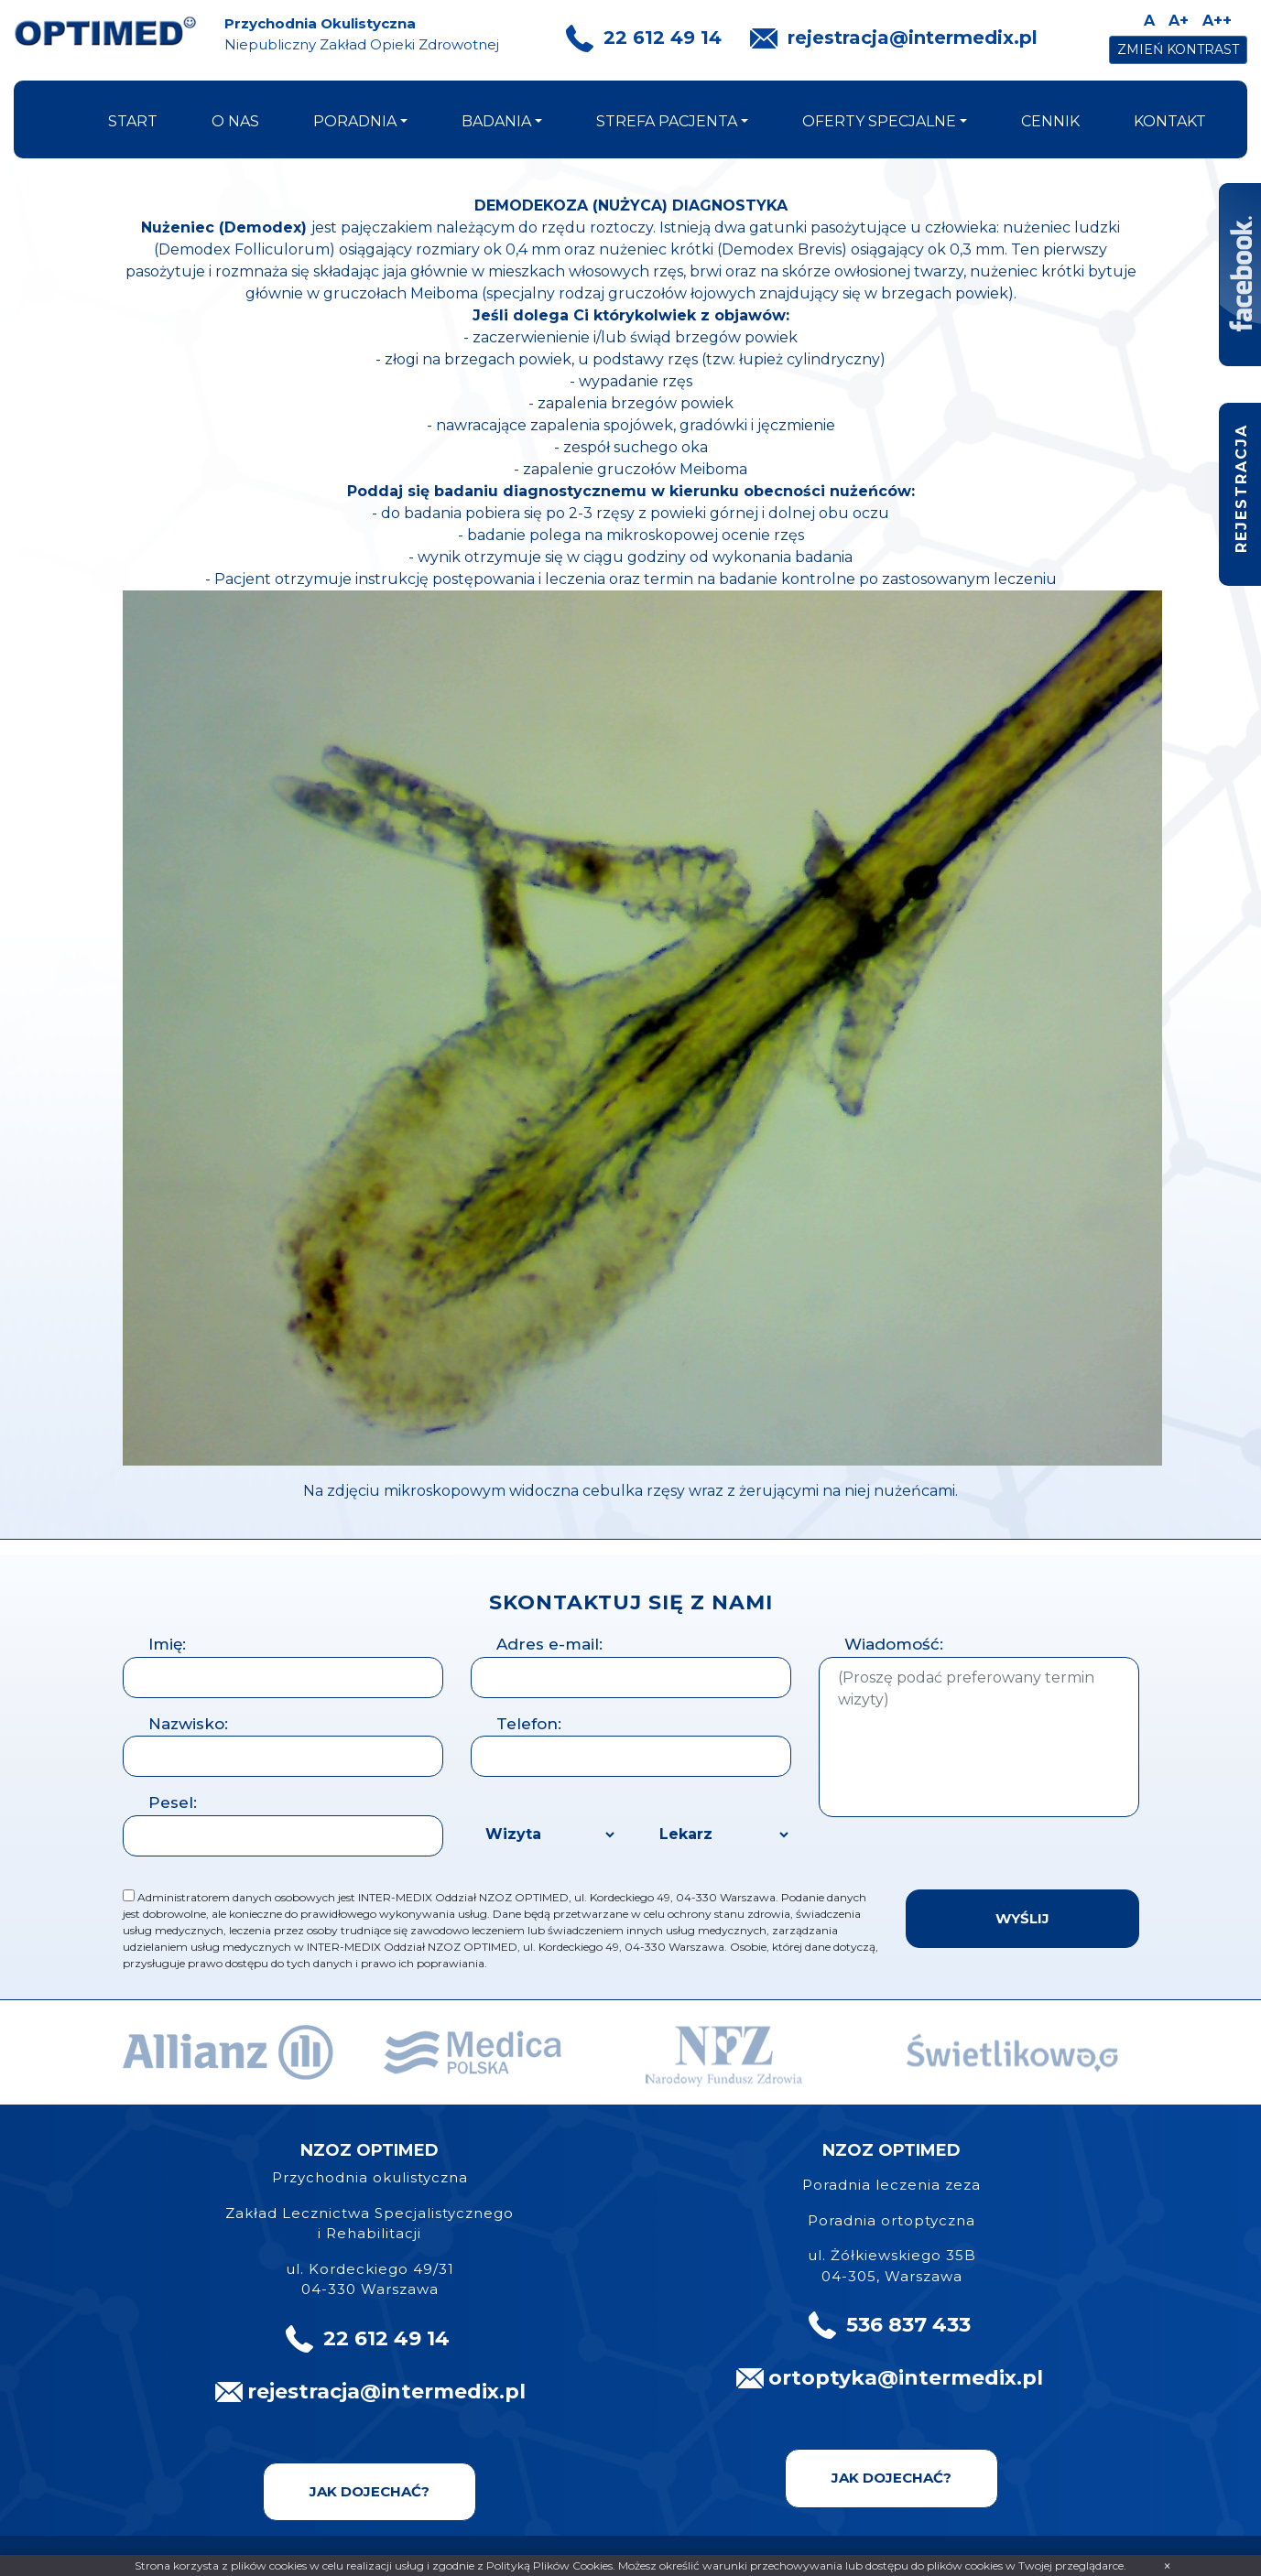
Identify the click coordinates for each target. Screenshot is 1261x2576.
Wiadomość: (893, 1644)
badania (496, 121)
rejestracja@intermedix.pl (913, 38)
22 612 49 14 (662, 38)
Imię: (167, 1644)
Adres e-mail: (549, 1644)
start (133, 121)
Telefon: (528, 1724)
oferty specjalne (879, 121)
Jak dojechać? (369, 2491)
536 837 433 (908, 2324)
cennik (1050, 121)
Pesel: (172, 1802)
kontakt (1170, 121)
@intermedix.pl (960, 2377)
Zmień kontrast (1178, 49)
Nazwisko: (188, 1724)
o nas (235, 121)
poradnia (355, 121)
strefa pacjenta (666, 121)
